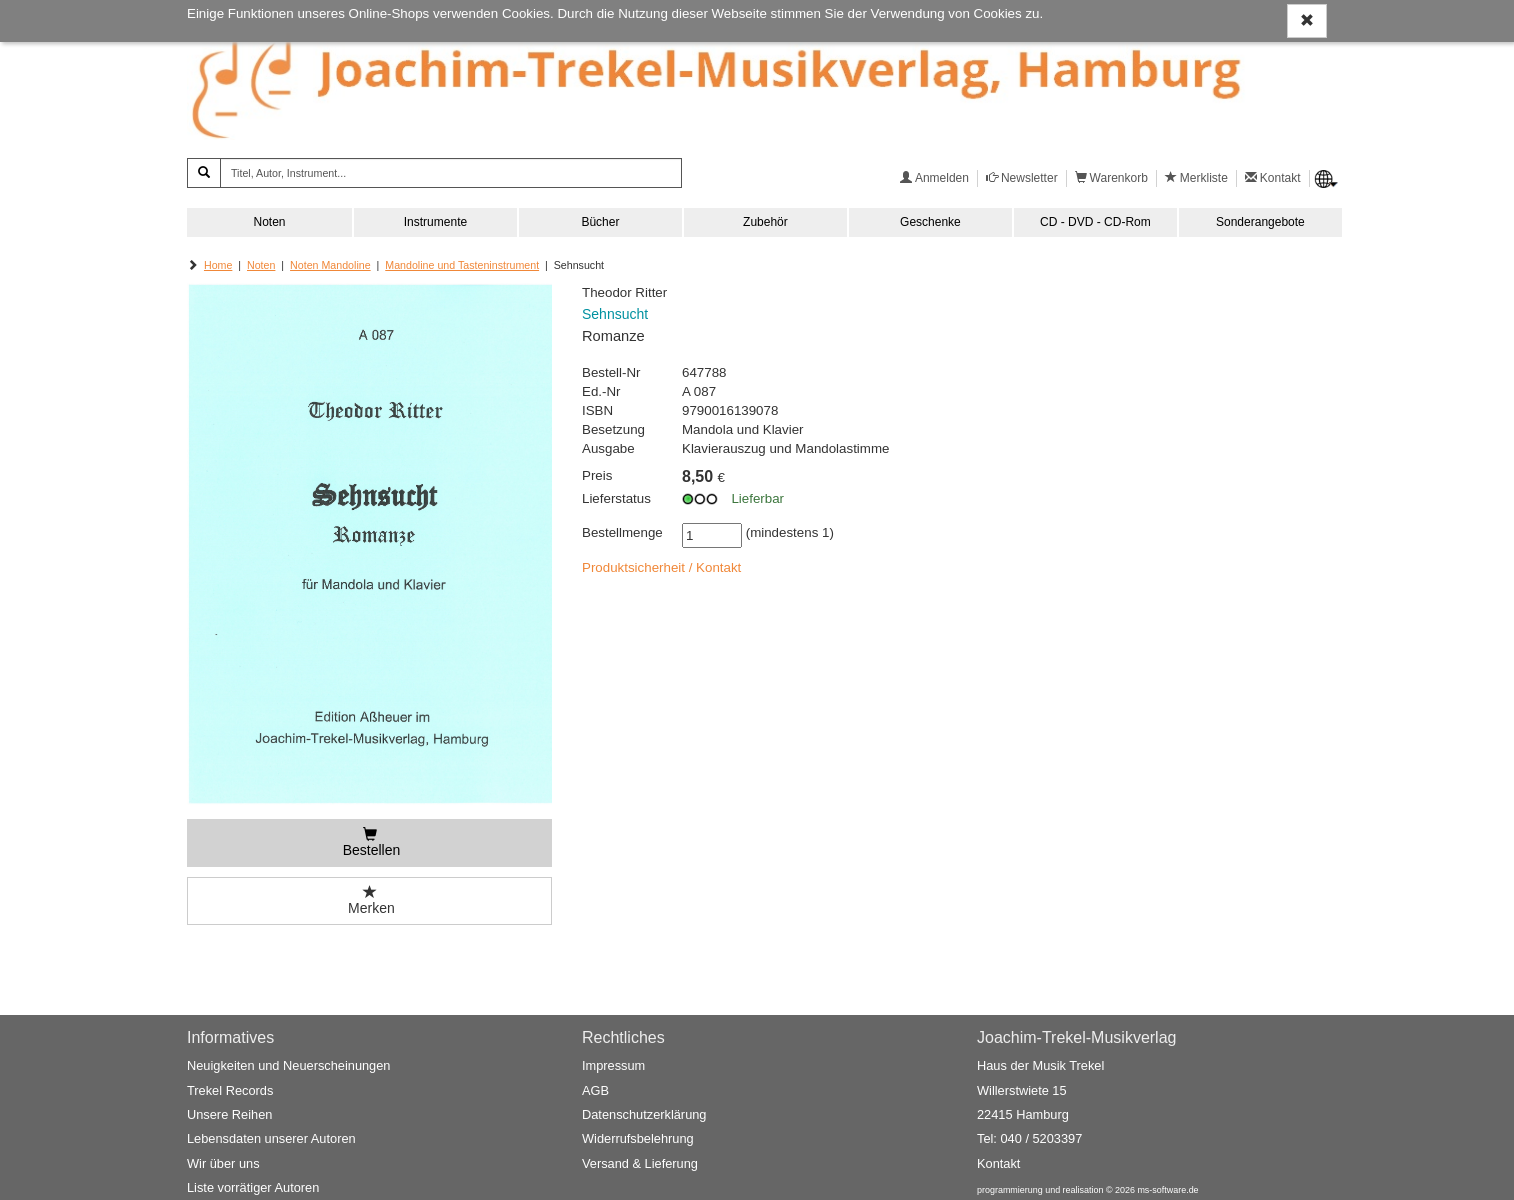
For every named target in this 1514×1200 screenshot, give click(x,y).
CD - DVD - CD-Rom (1095, 222)
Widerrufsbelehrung (638, 1138)
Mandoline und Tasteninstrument (462, 265)
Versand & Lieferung (640, 1163)
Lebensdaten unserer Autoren (271, 1138)
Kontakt (998, 1163)
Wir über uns (223, 1163)
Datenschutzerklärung (644, 1114)
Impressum (613, 1065)
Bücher (600, 222)
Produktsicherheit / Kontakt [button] (661, 567)
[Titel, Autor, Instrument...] (451, 173)
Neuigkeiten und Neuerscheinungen (288, 1065)
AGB (595, 1090)
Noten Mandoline (330, 265)
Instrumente (435, 222)
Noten (269, 222)
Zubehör (765, 222)
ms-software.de (1167, 1190)
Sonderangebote (1260, 222)
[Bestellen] (369, 843)
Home (218, 265)
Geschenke (930, 222)
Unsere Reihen (229, 1114)
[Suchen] (204, 173)
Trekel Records (230, 1090)
